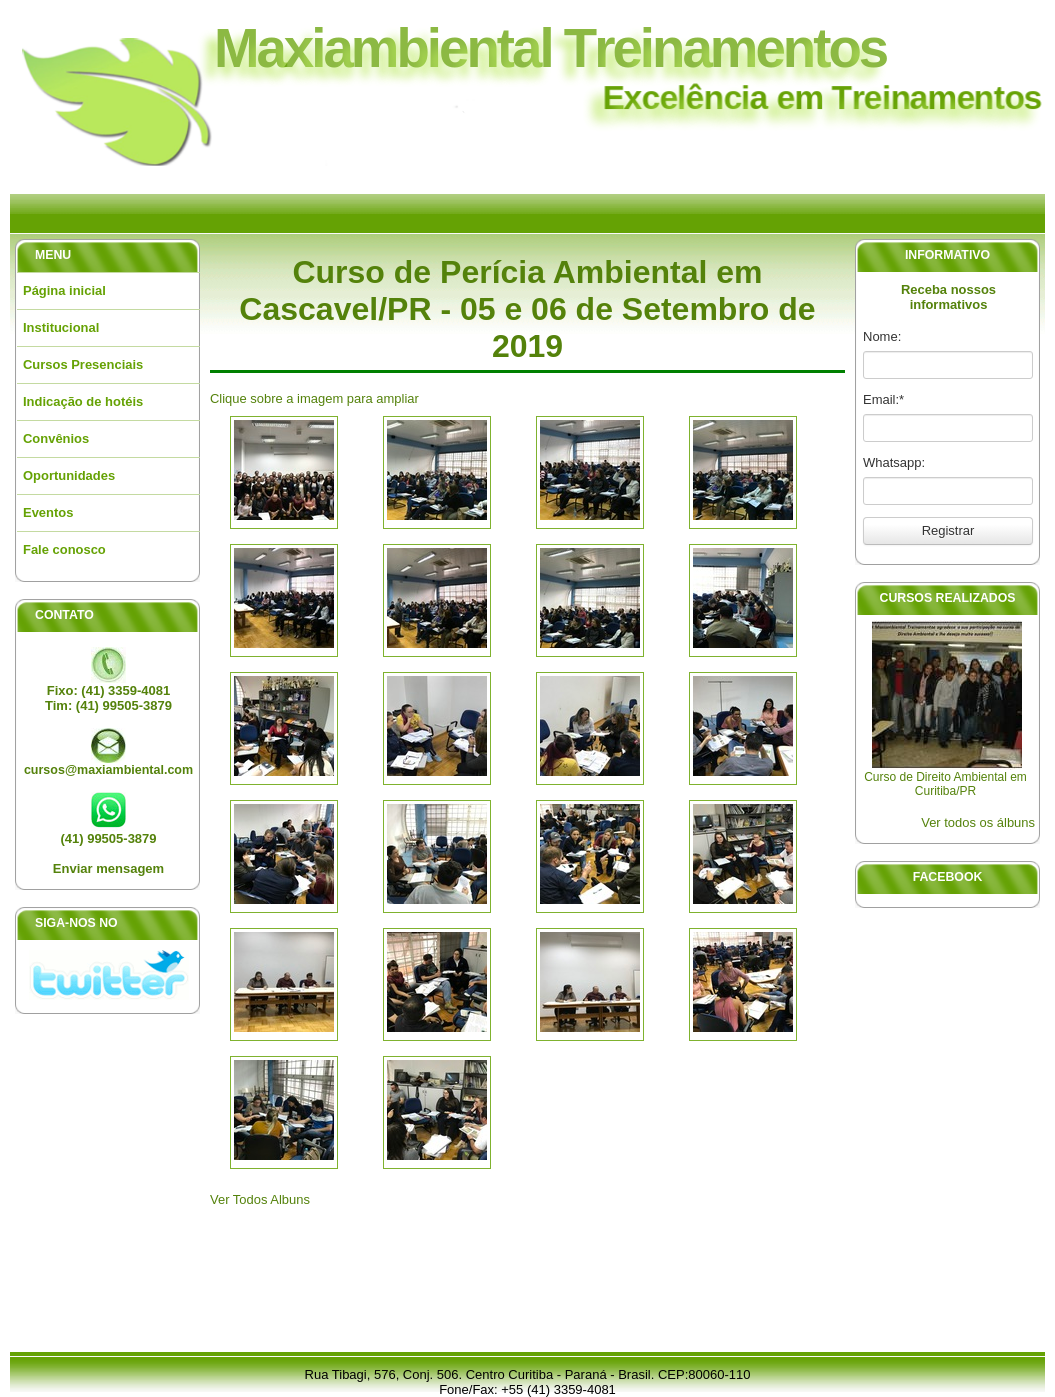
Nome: (882, 336)
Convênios (56, 438)
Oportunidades (69, 475)
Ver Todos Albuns (260, 1199)
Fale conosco (64, 549)
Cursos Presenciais (83, 364)
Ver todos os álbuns (978, 822)
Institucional (61, 327)
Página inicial (64, 290)
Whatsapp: (894, 462)
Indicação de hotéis (83, 401)
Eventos (48, 512)
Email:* (883, 399)
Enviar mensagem (108, 868)
